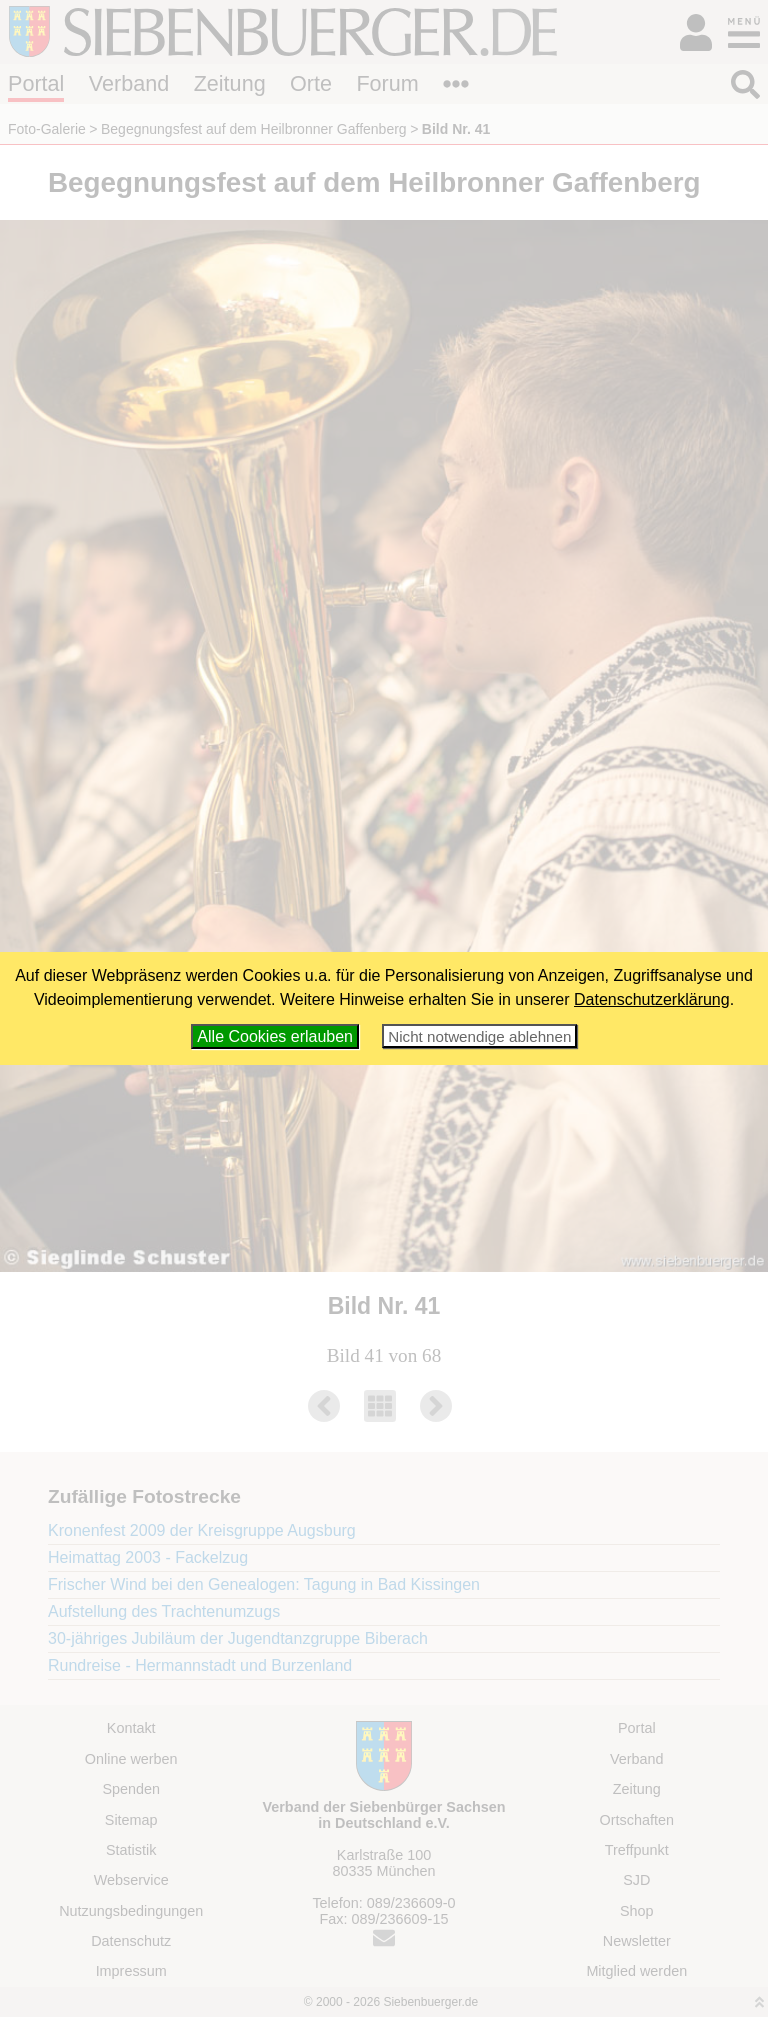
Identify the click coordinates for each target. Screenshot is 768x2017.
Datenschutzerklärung (652, 999)
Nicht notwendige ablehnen (479, 1036)
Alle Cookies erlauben (275, 1036)
